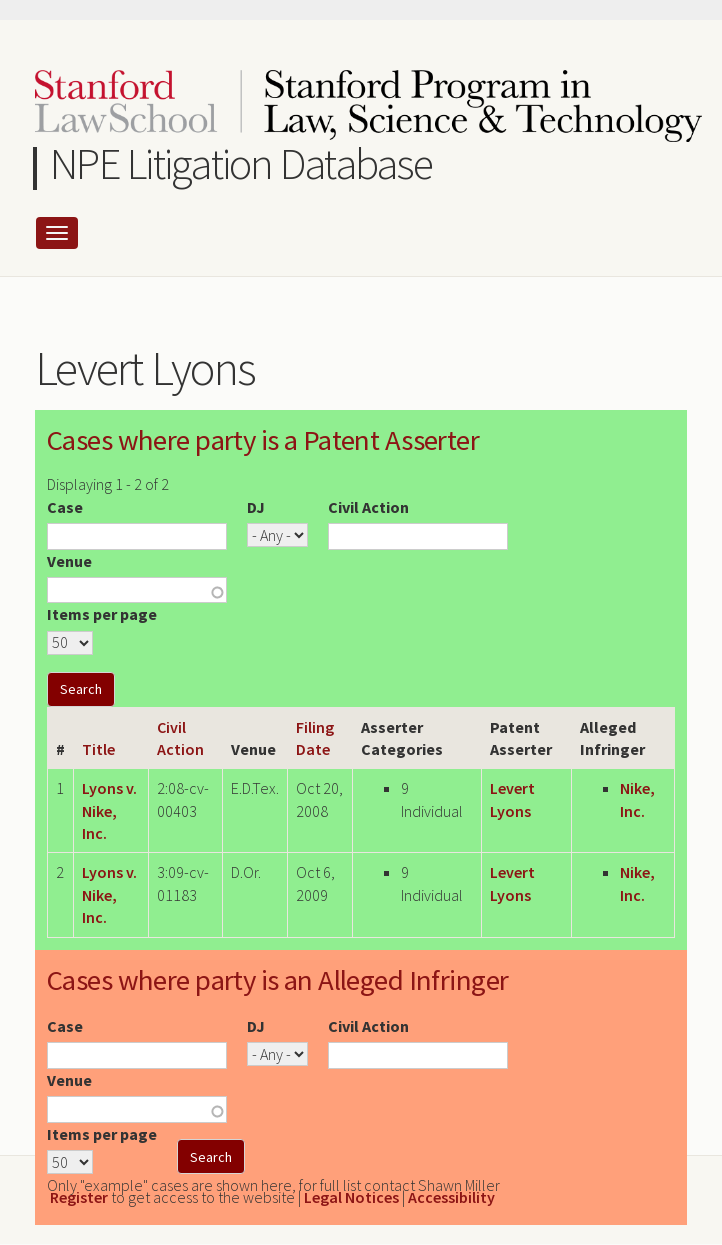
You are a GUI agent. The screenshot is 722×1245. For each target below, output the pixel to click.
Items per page (102, 614)
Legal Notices (351, 1197)
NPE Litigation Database (241, 163)
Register (79, 1197)
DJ (256, 507)
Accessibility (451, 1197)
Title (98, 749)
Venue (69, 561)
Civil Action (368, 507)
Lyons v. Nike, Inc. (109, 810)
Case (65, 507)
